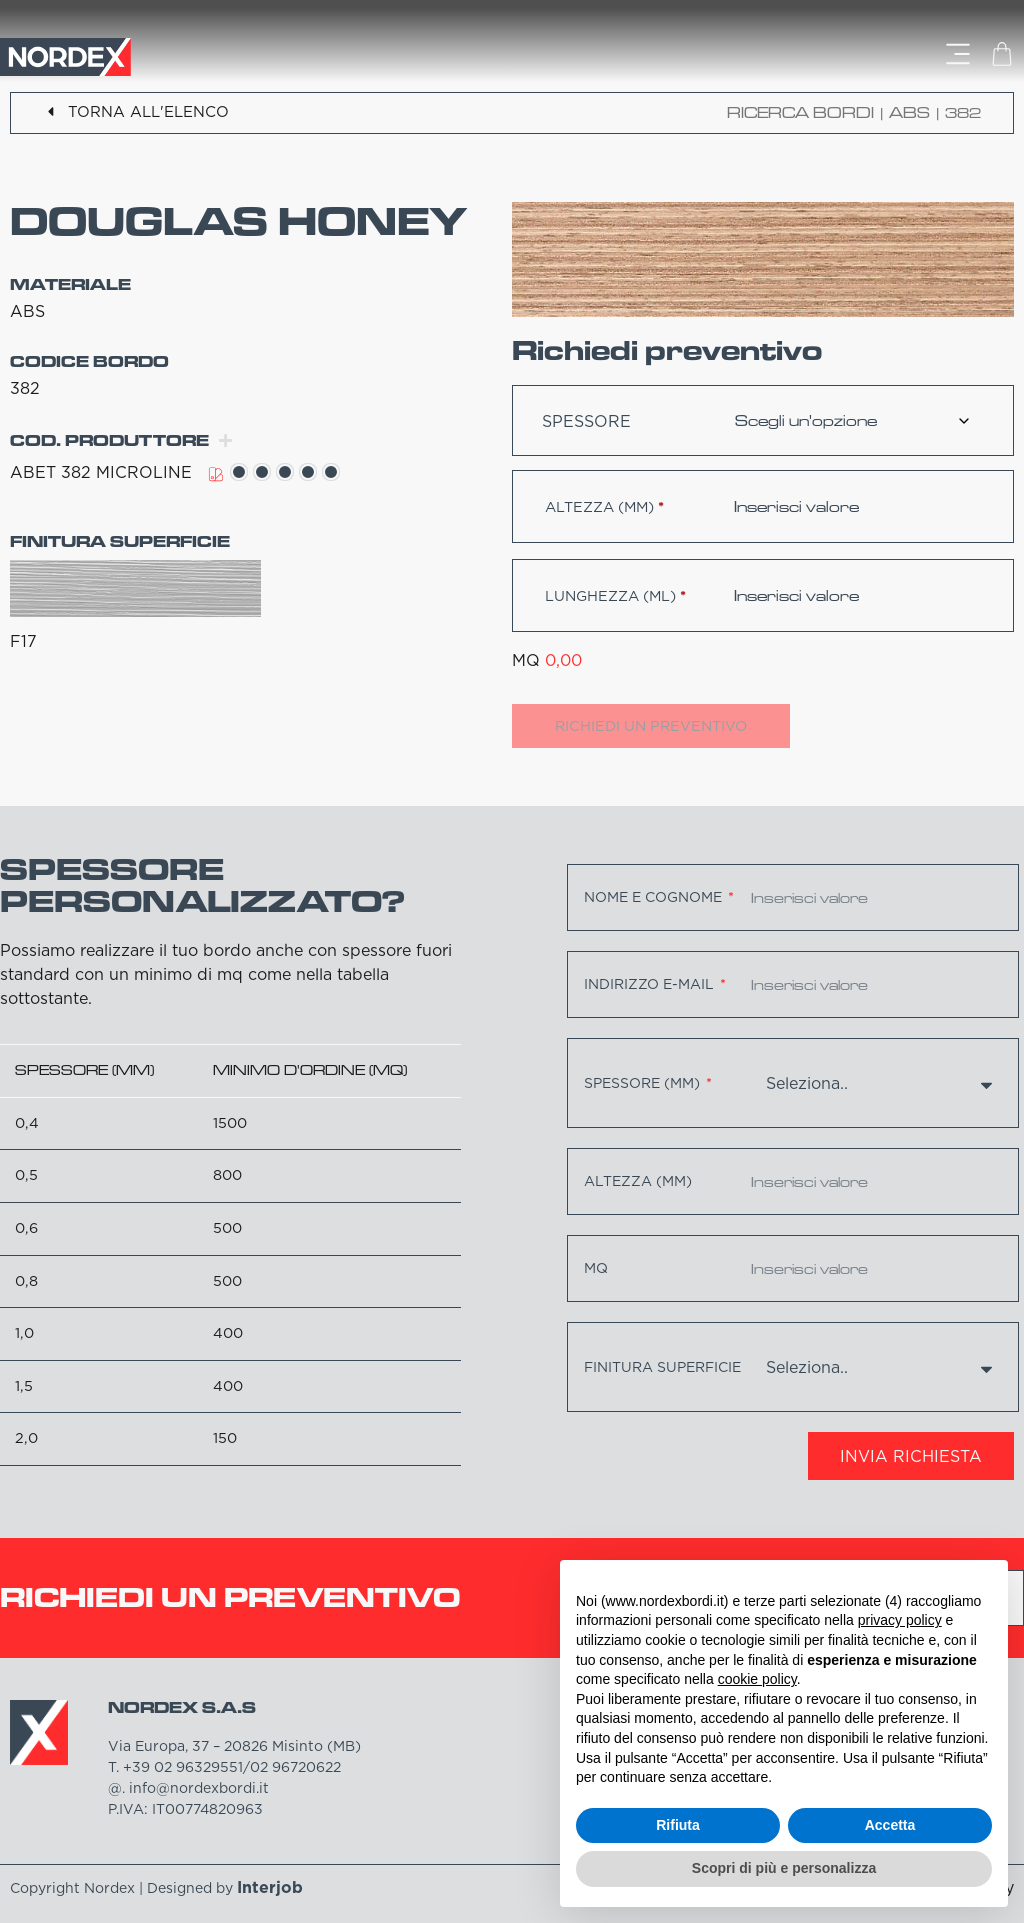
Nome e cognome (655, 897)
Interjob (270, 1887)
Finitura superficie (662, 1367)
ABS (909, 112)
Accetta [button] (890, 1825)
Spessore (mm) (644, 1083)
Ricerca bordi (800, 112)
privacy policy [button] (900, 1620)
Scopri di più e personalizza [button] (784, 1868)
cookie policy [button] (757, 1679)
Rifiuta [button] (678, 1825)
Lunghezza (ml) (615, 596)
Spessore (586, 421)
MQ (596, 1268)
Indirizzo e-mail (651, 984)
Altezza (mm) (604, 507)
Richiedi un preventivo (651, 726)
